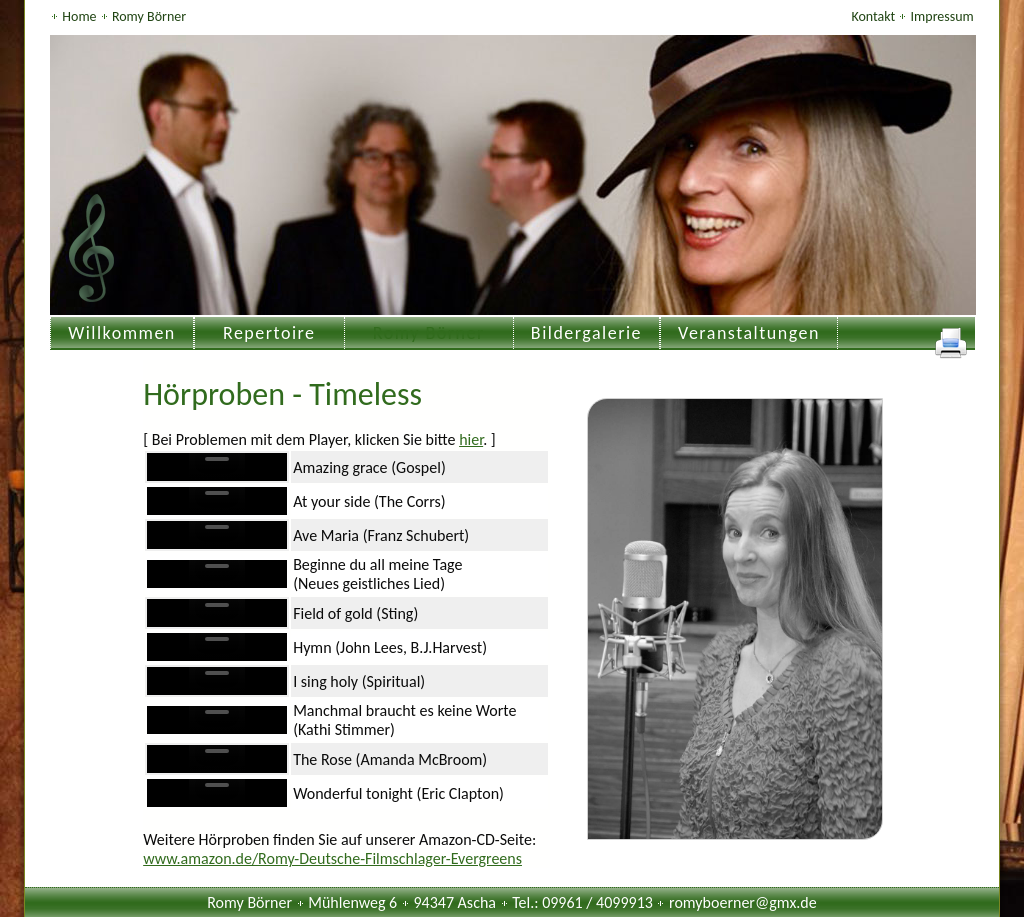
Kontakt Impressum (912, 16)
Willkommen (122, 333)
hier (471, 439)
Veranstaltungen (749, 333)
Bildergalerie (586, 333)
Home (80, 16)
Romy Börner (149, 16)
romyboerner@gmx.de (743, 902)
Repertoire (269, 333)
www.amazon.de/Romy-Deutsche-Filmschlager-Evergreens (332, 858)
